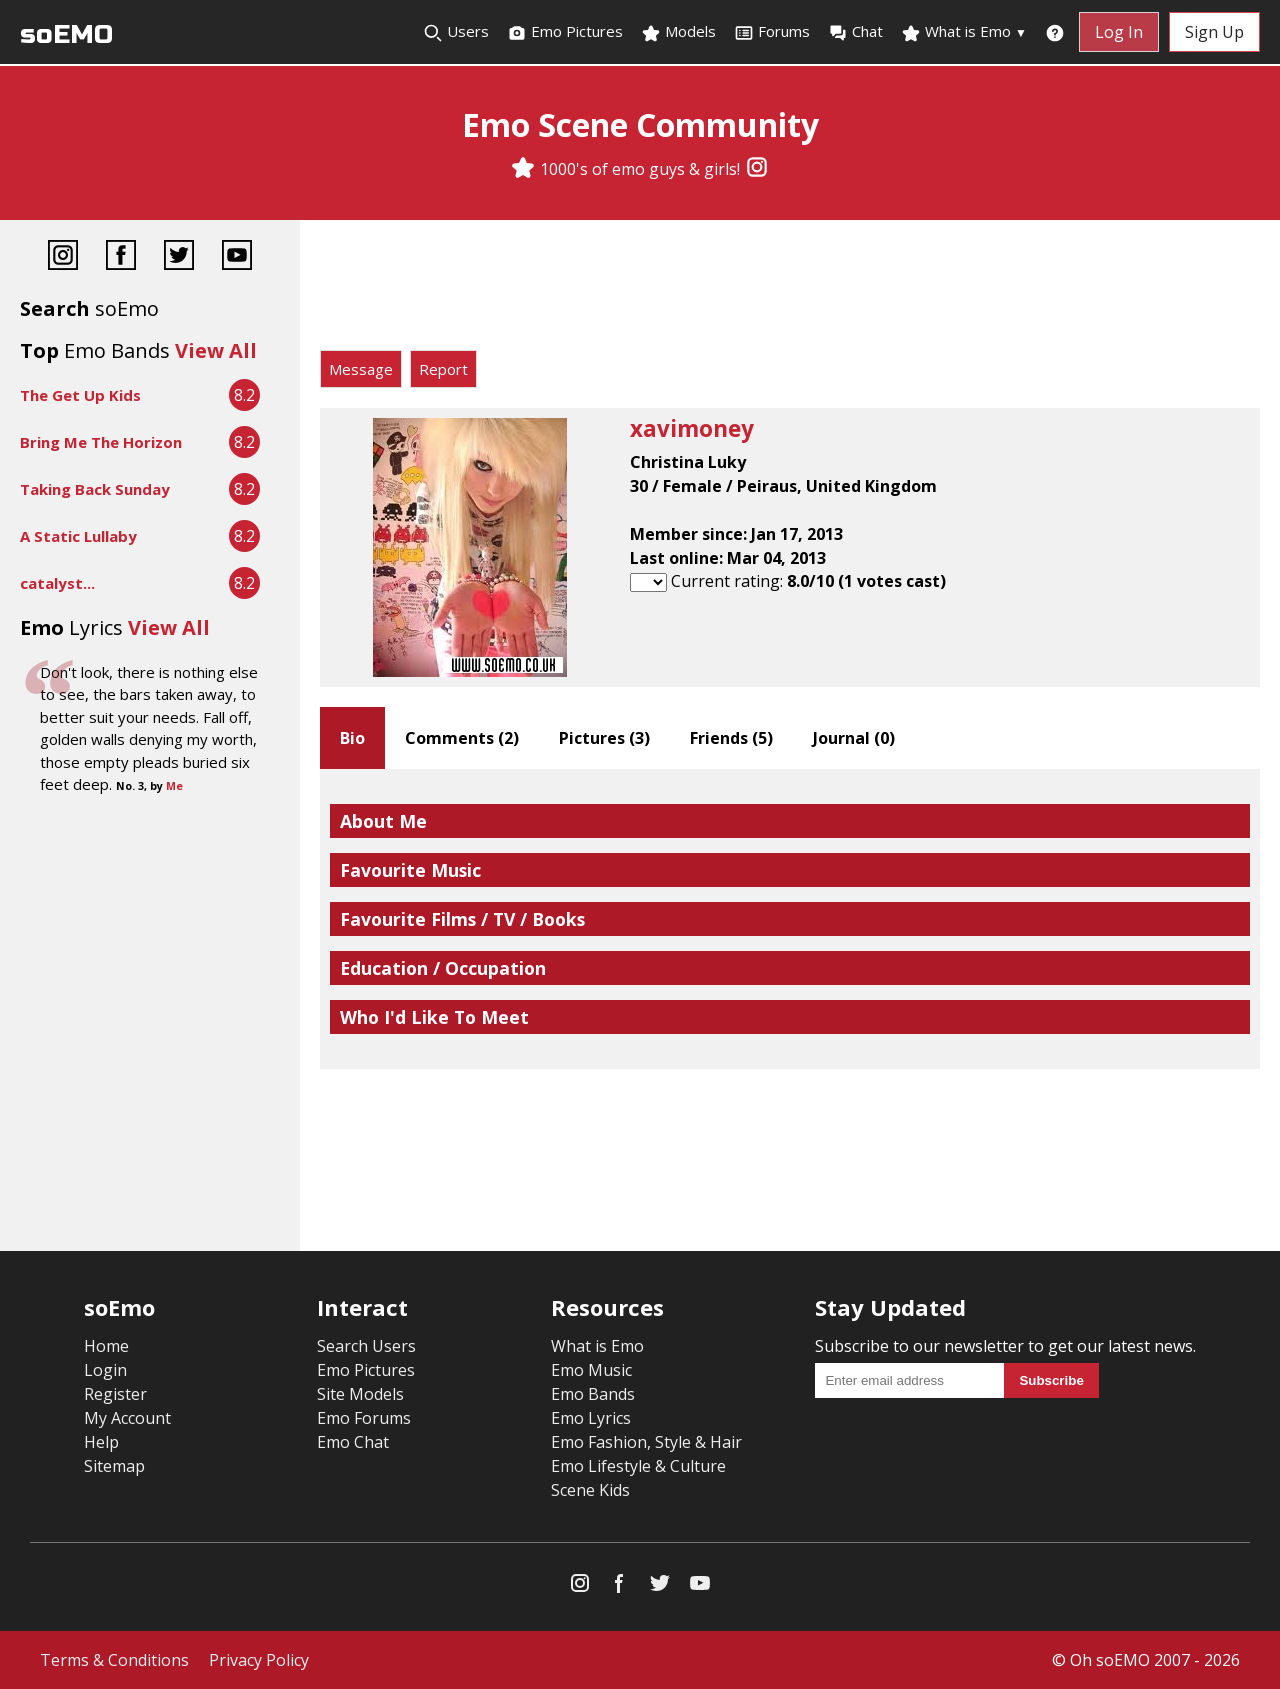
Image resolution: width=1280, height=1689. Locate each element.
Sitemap (114, 1466)
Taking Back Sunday (95, 489)
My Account (127, 1418)
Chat (855, 32)
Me (174, 786)
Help (101, 1442)
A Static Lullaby (78, 536)
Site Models (360, 1394)
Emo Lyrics (591, 1418)
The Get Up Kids (80, 395)
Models (678, 32)
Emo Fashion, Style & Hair (646, 1442)
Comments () (462, 738)
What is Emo (964, 32)
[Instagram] (757, 169)
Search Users (366, 1346)
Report (443, 369)
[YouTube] (237, 257)
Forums (772, 32)
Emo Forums (364, 1418)
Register (115, 1394)
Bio (352, 738)
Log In (1119, 32)
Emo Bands (593, 1394)
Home (106, 1346)
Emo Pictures (565, 32)
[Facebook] (121, 257)
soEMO (66, 34)
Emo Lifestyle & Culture (638, 1466)
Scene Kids (590, 1490)
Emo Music (591, 1370)
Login (105, 1370)
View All (216, 350)
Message (361, 369)
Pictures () (604, 738)
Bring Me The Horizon (101, 442)
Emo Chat (353, 1442)
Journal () (854, 738)
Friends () (731, 738)
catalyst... (57, 583)
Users (456, 32)
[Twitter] (179, 257)
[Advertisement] (790, 290)
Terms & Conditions (114, 1660)
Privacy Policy (259, 1660)
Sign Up (1214, 32)
